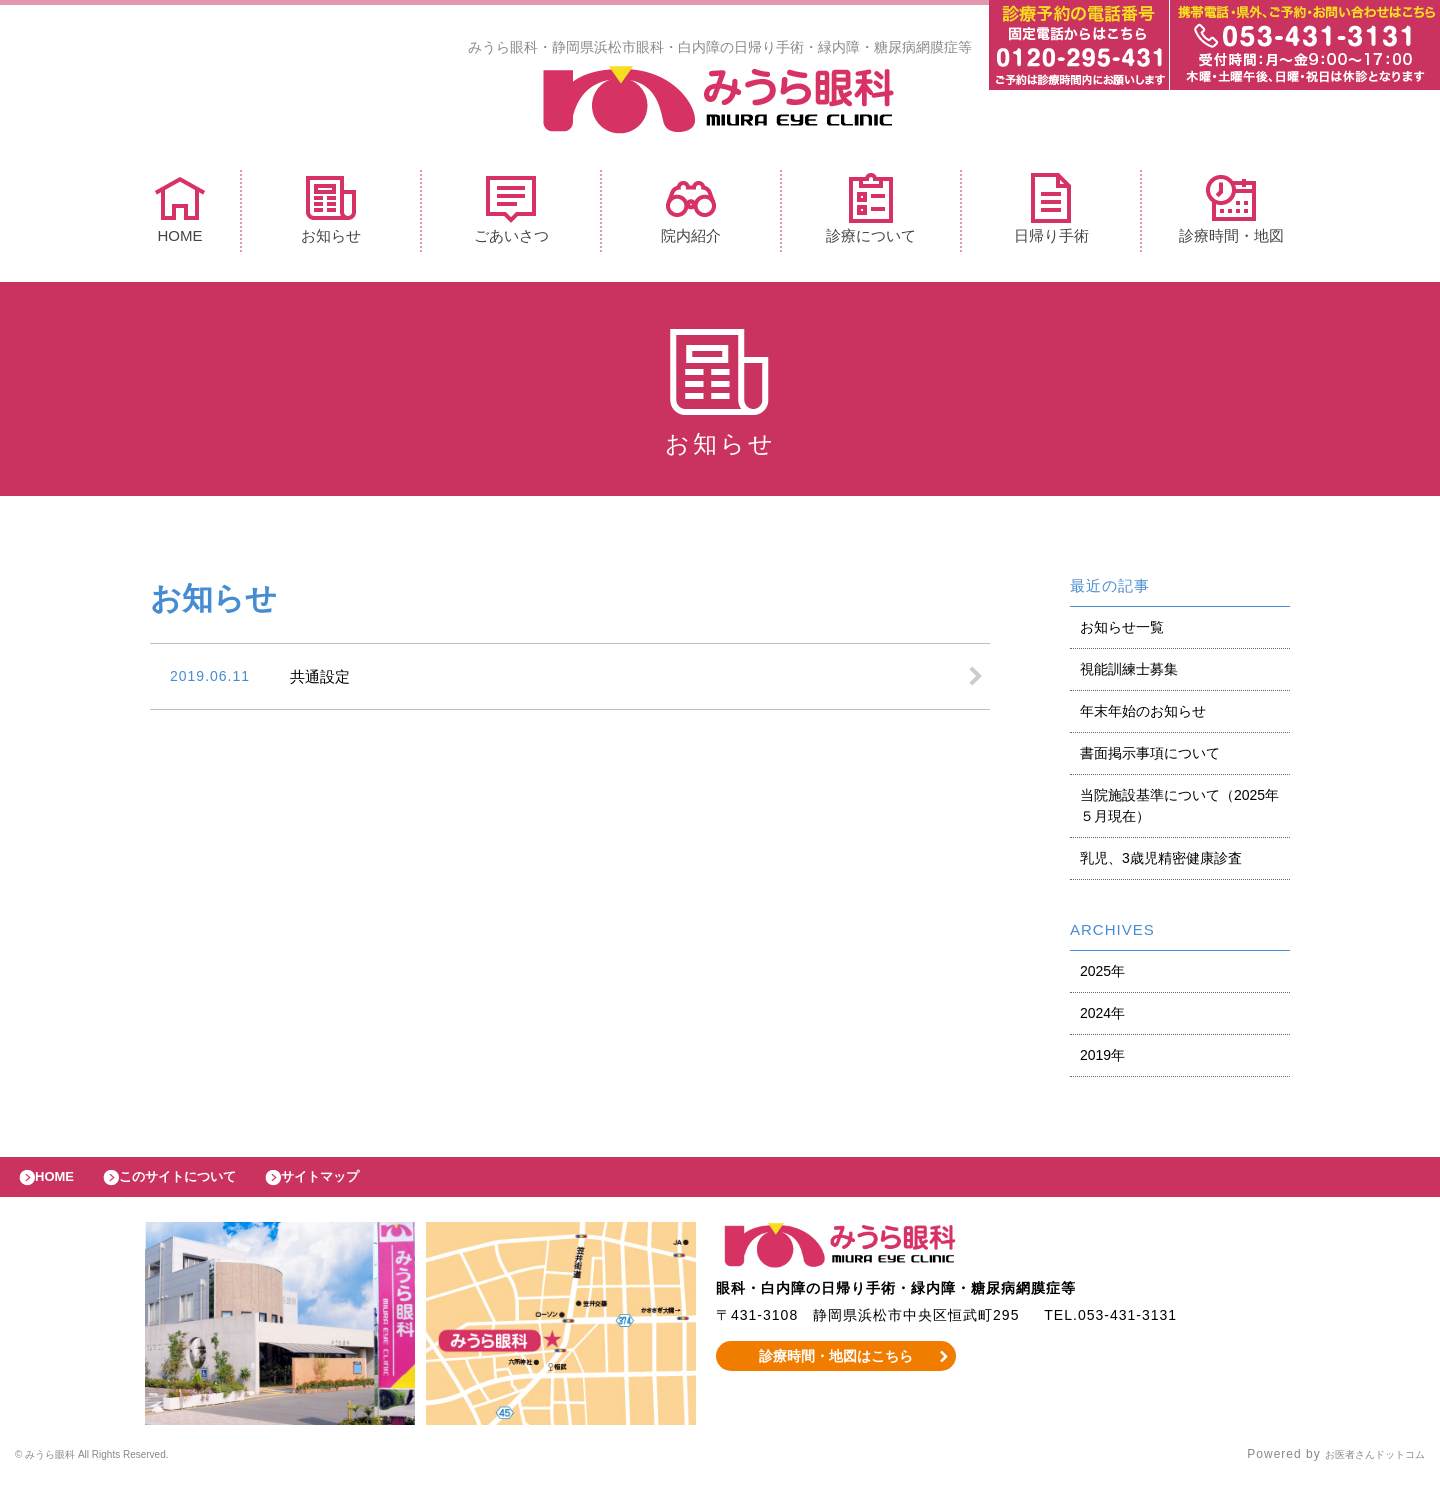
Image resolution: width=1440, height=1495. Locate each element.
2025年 (1102, 976)
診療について (871, 213)
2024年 (1102, 1018)
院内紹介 (691, 213)
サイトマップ (366, 1187)
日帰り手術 (1051, 213)
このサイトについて (203, 1187)
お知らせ (331, 213)
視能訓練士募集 (1129, 674)
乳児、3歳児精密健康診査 (1161, 863)
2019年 (1102, 1060)
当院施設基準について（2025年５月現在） (1179, 810)
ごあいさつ (511, 213)
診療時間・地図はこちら (836, 1371)
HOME (180, 213)
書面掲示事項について (1150, 758)
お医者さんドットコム (1360, 1470)
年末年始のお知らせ (1143, 716)
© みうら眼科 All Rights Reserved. (121, 1470)
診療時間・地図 (1231, 213)
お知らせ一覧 (1122, 632)
